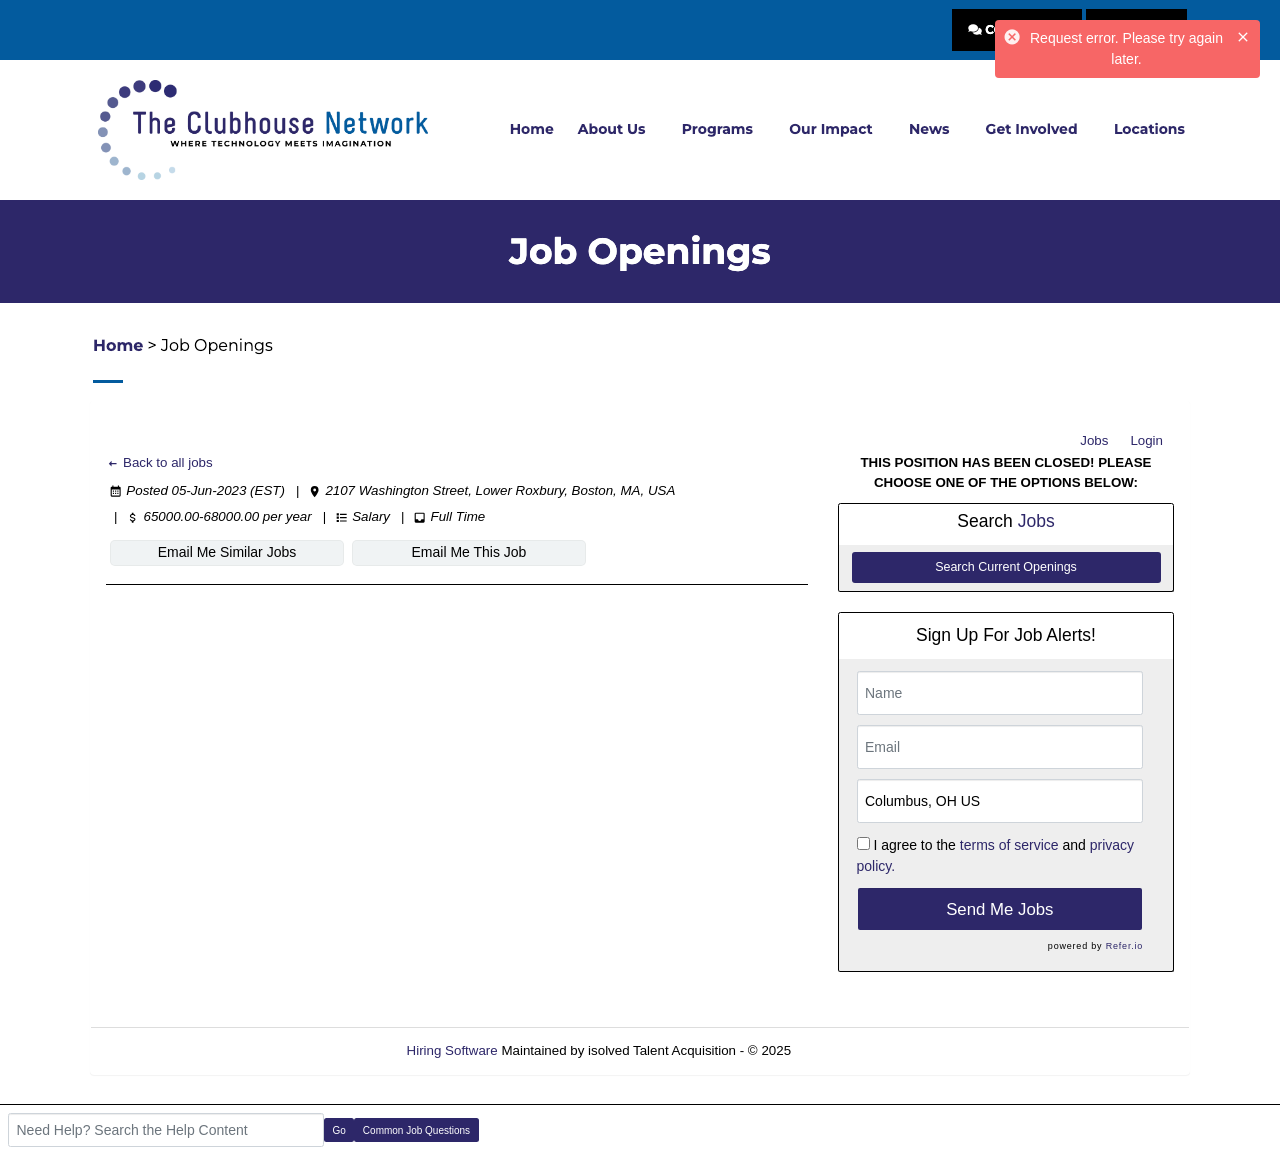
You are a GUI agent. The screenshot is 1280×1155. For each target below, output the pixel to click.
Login (1146, 440)
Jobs (1094, 440)
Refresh (850, 1050)
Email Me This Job (469, 552)
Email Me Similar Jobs (227, 552)
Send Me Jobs (999, 909)
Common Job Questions (416, 1130)
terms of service (1009, 845)
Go (339, 1130)
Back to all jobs (159, 462)
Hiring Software (452, 1050)
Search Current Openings (1006, 567)
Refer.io (1124, 946)
